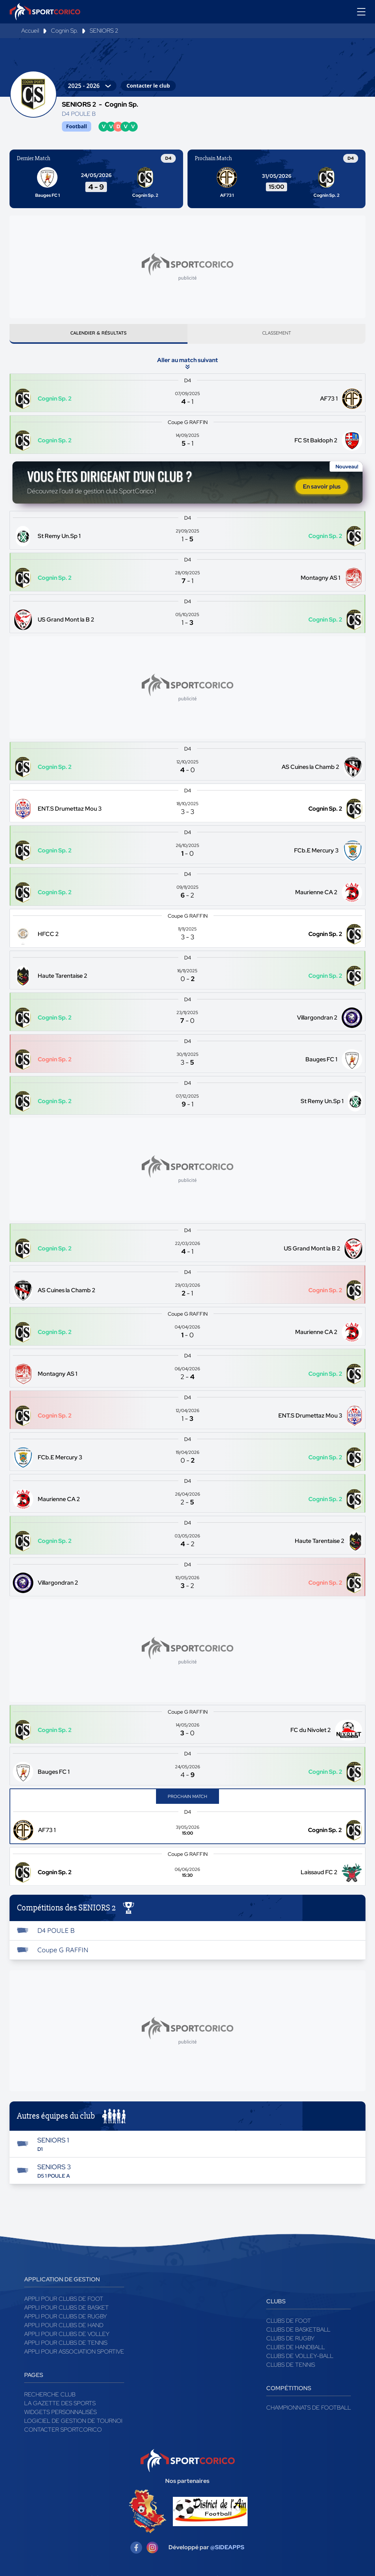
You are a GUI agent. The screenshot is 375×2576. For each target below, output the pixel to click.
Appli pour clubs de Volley (66, 2336)
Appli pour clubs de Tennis (65, 2345)
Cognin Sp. (64, 30)
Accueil (30, 30)
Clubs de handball (295, 2350)
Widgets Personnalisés (60, 2414)
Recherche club (49, 2397)
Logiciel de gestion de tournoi (73, 2423)
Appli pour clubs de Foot (63, 2301)
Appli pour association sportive (74, 2354)
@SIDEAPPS (227, 2550)
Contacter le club (148, 85)
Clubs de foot (288, 2323)
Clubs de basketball (298, 2332)
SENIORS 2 (104, 30)
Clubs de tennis (290, 2367)
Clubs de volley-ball (299, 2358)
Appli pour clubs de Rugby (65, 2319)
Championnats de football (308, 2410)
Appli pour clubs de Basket (66, 2310)
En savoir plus (322, 489)
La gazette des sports (60, 2406)
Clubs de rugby (290, 2341)
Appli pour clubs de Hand (63, 2328)
